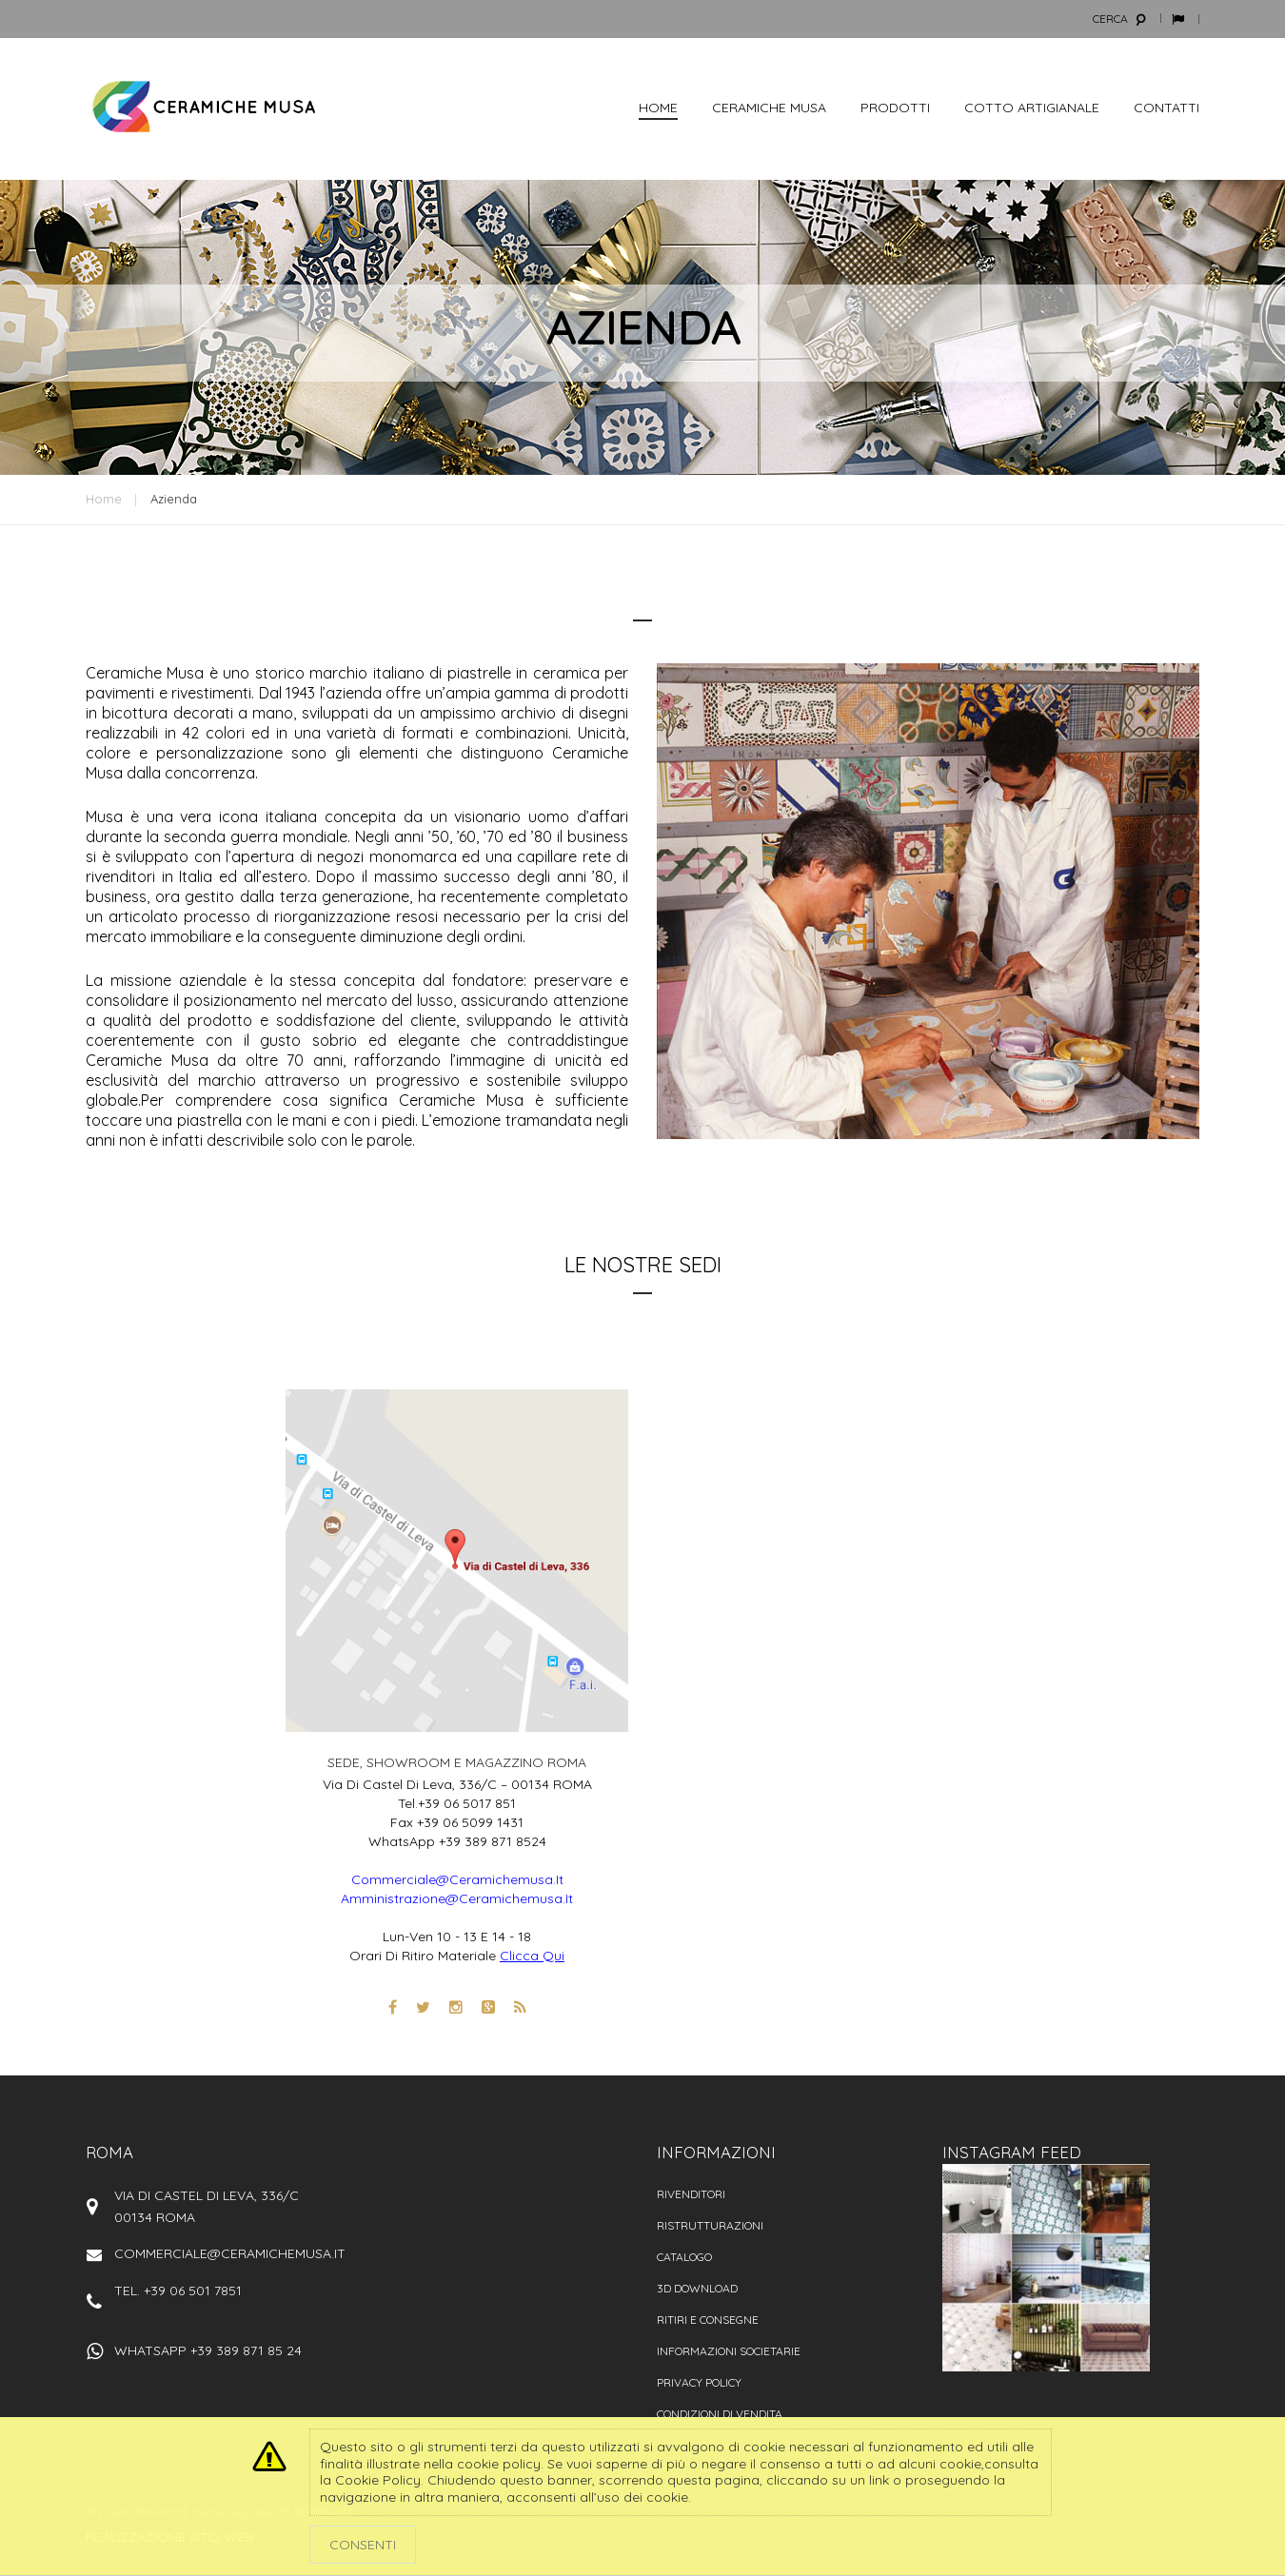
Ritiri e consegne (708, 2319)
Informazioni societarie (729, 2351)
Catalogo (684, 2257)
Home (104, 498)
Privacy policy (699, 2382)
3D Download (697, 2288)
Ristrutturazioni (710, 2225)
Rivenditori (691, 2194)
